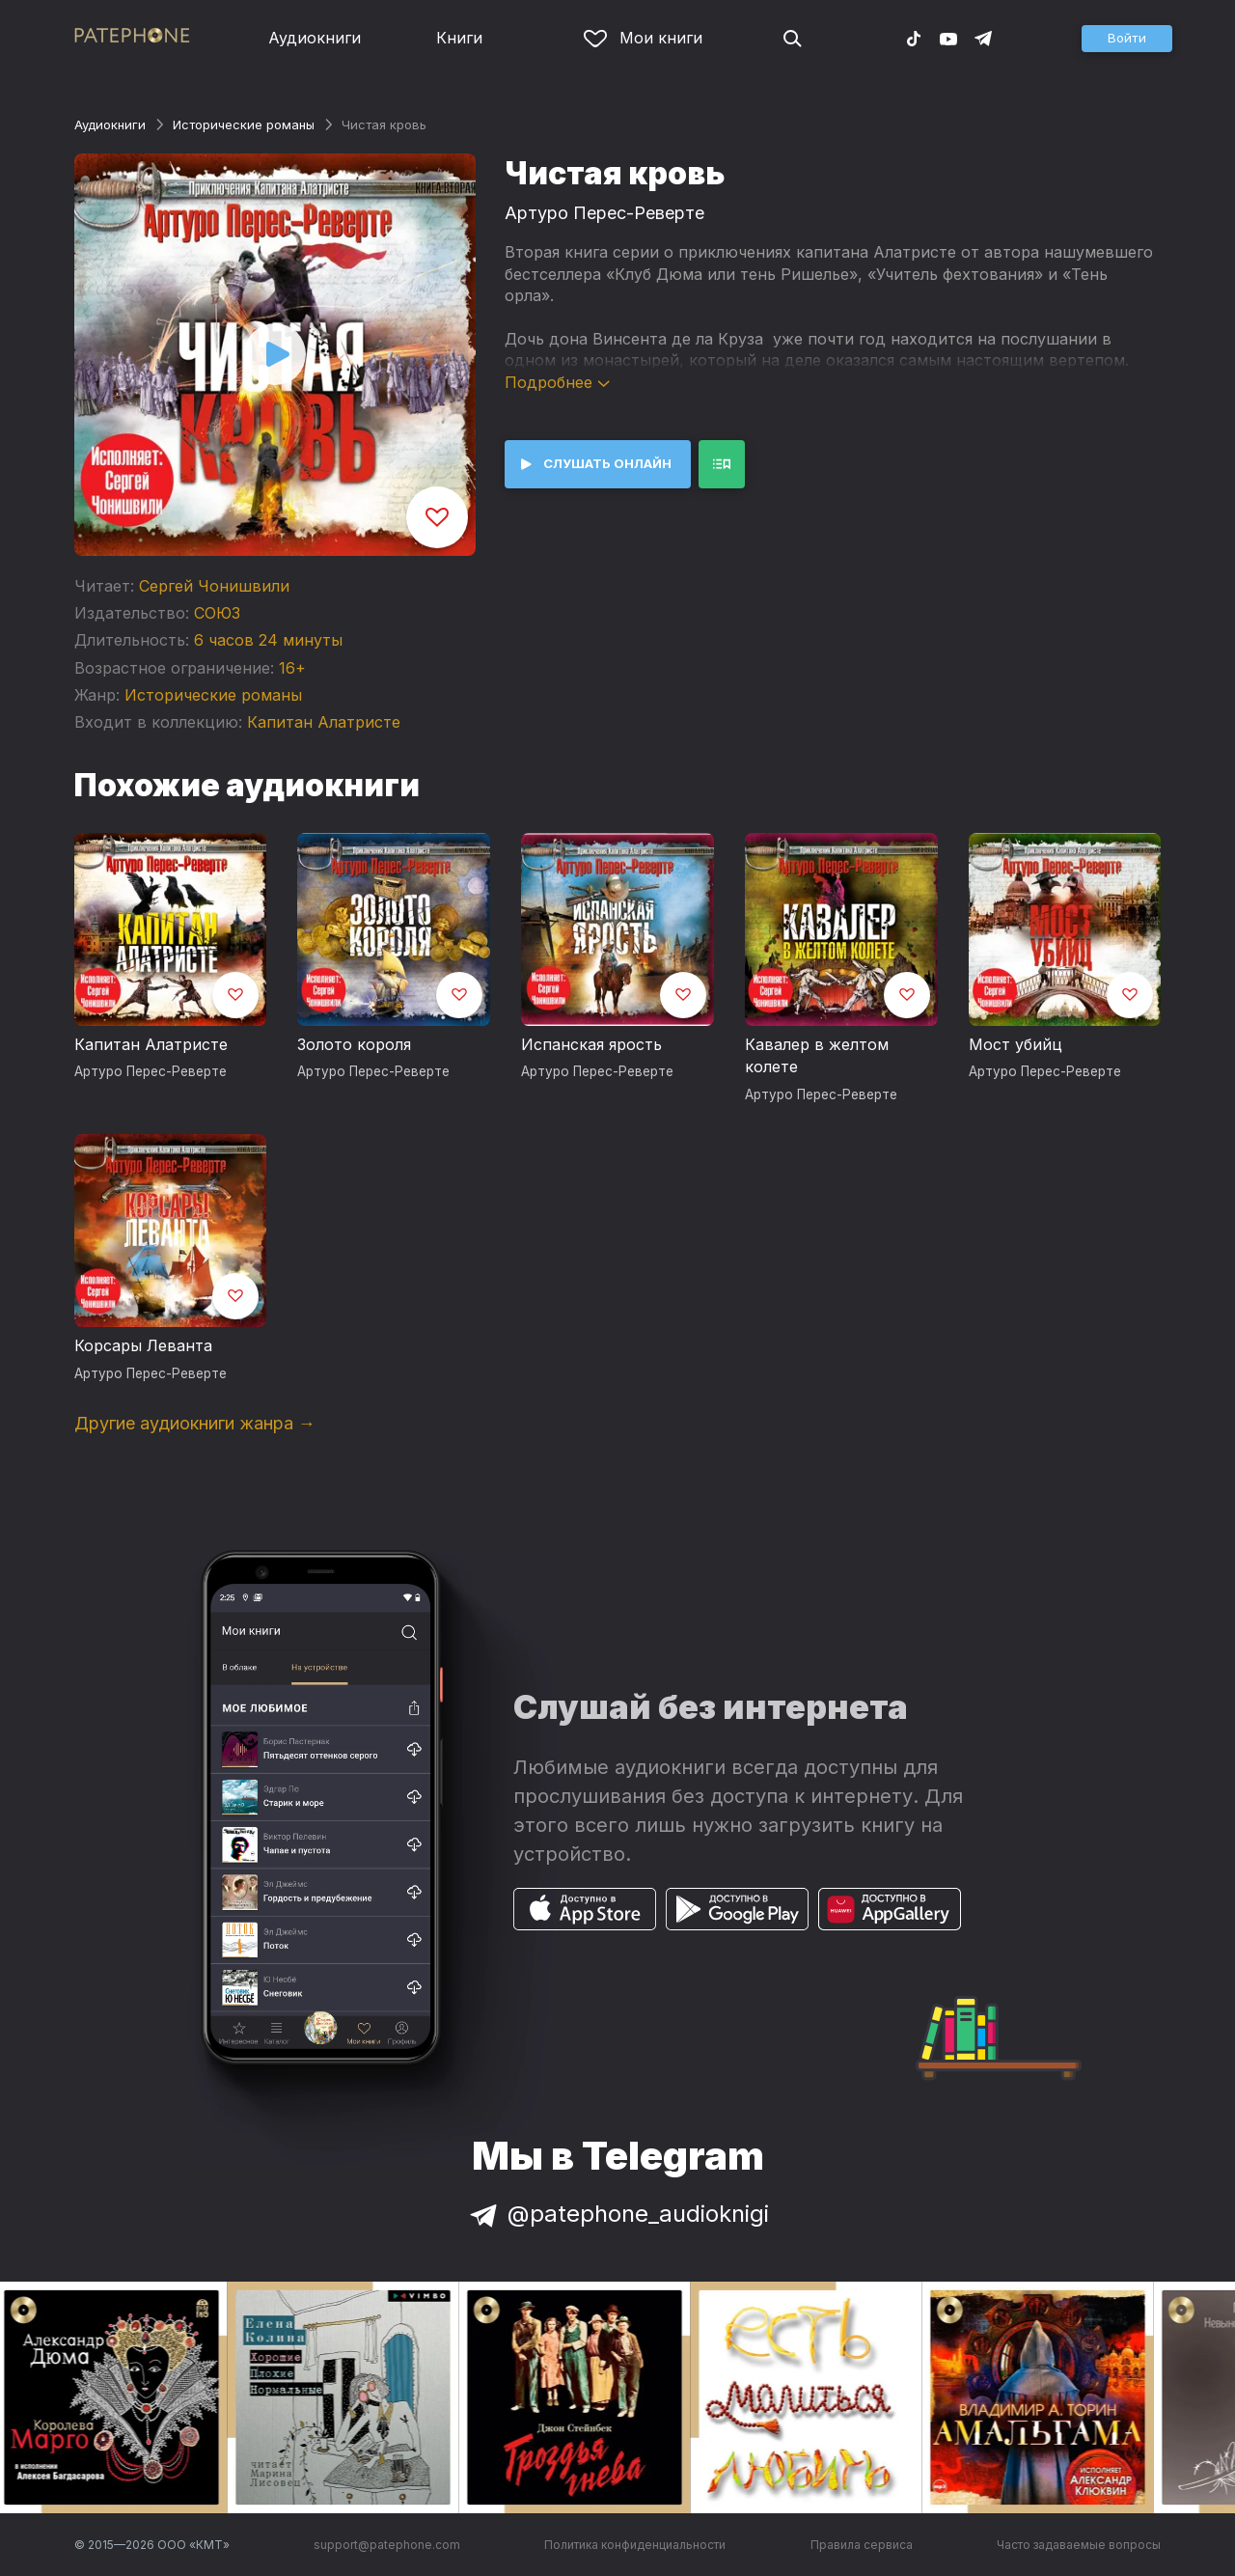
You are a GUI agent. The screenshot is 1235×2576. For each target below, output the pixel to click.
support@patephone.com (387, 2544)
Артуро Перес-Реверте (604, 213)
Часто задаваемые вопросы (1079, 2544)
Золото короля (354, 1044)
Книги (459, 37)
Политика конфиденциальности (635, 2544)
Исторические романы (244, 124)
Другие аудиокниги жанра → (195, 1423)
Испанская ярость (591, 1044)
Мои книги (643, 37)
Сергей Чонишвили (214, 586)
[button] (1127, 38)
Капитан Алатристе (323, 722)
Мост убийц (1015, 1044)
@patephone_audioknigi (617, 2214)
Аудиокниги (314, 37)
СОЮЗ (217, 613)
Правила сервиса (861, 2544)
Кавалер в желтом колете (817, 1056)
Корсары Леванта (143, 1345)
